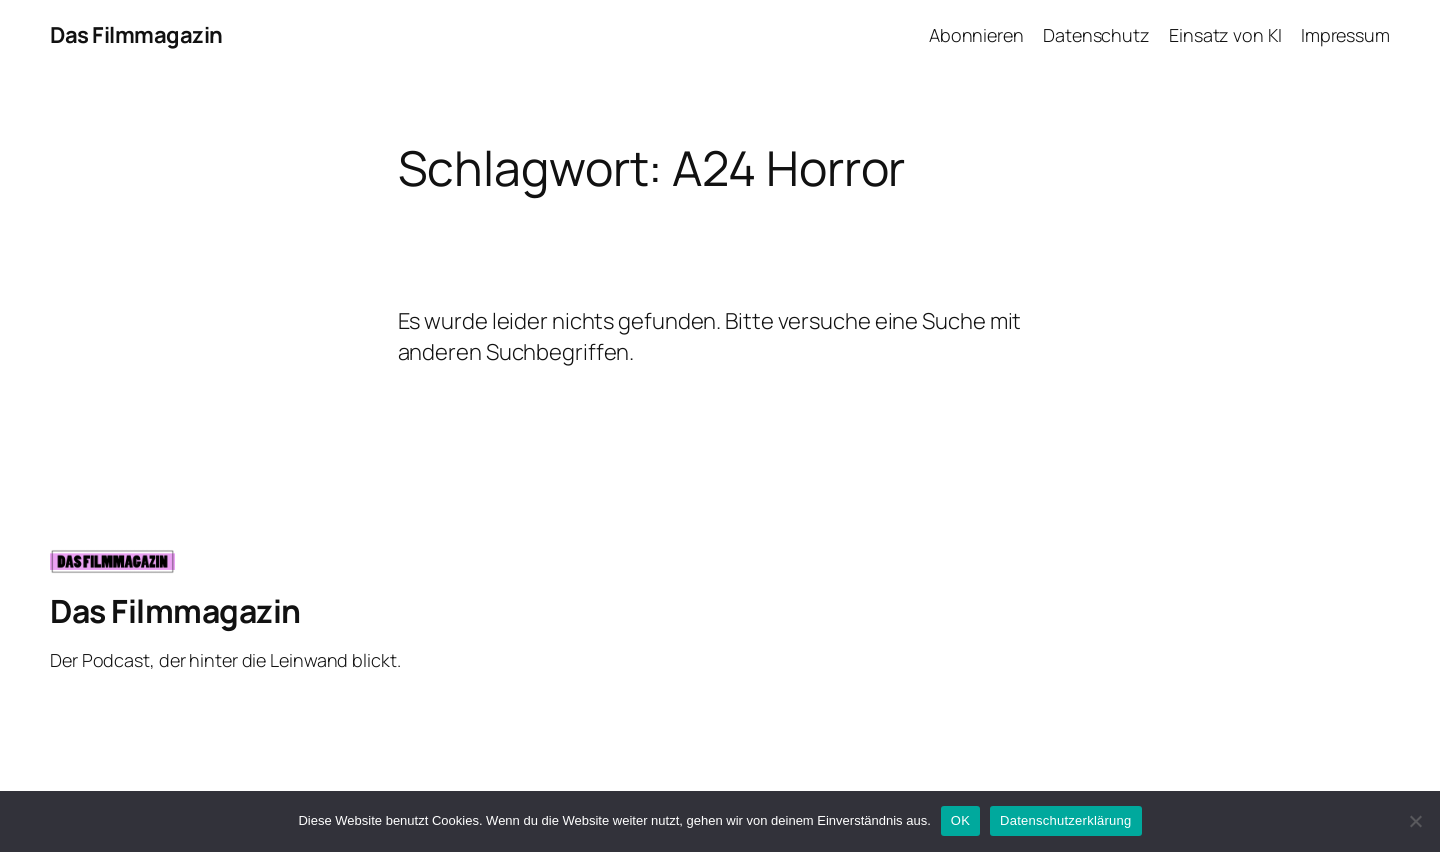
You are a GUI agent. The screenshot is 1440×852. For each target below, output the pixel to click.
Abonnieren (976, 35)
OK (960, 820)
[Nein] (1415, 821)
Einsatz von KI (1225, 35)
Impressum (1345, 35)
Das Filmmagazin (136, 35)
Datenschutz (1096, 35)
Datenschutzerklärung (1065, 820)
